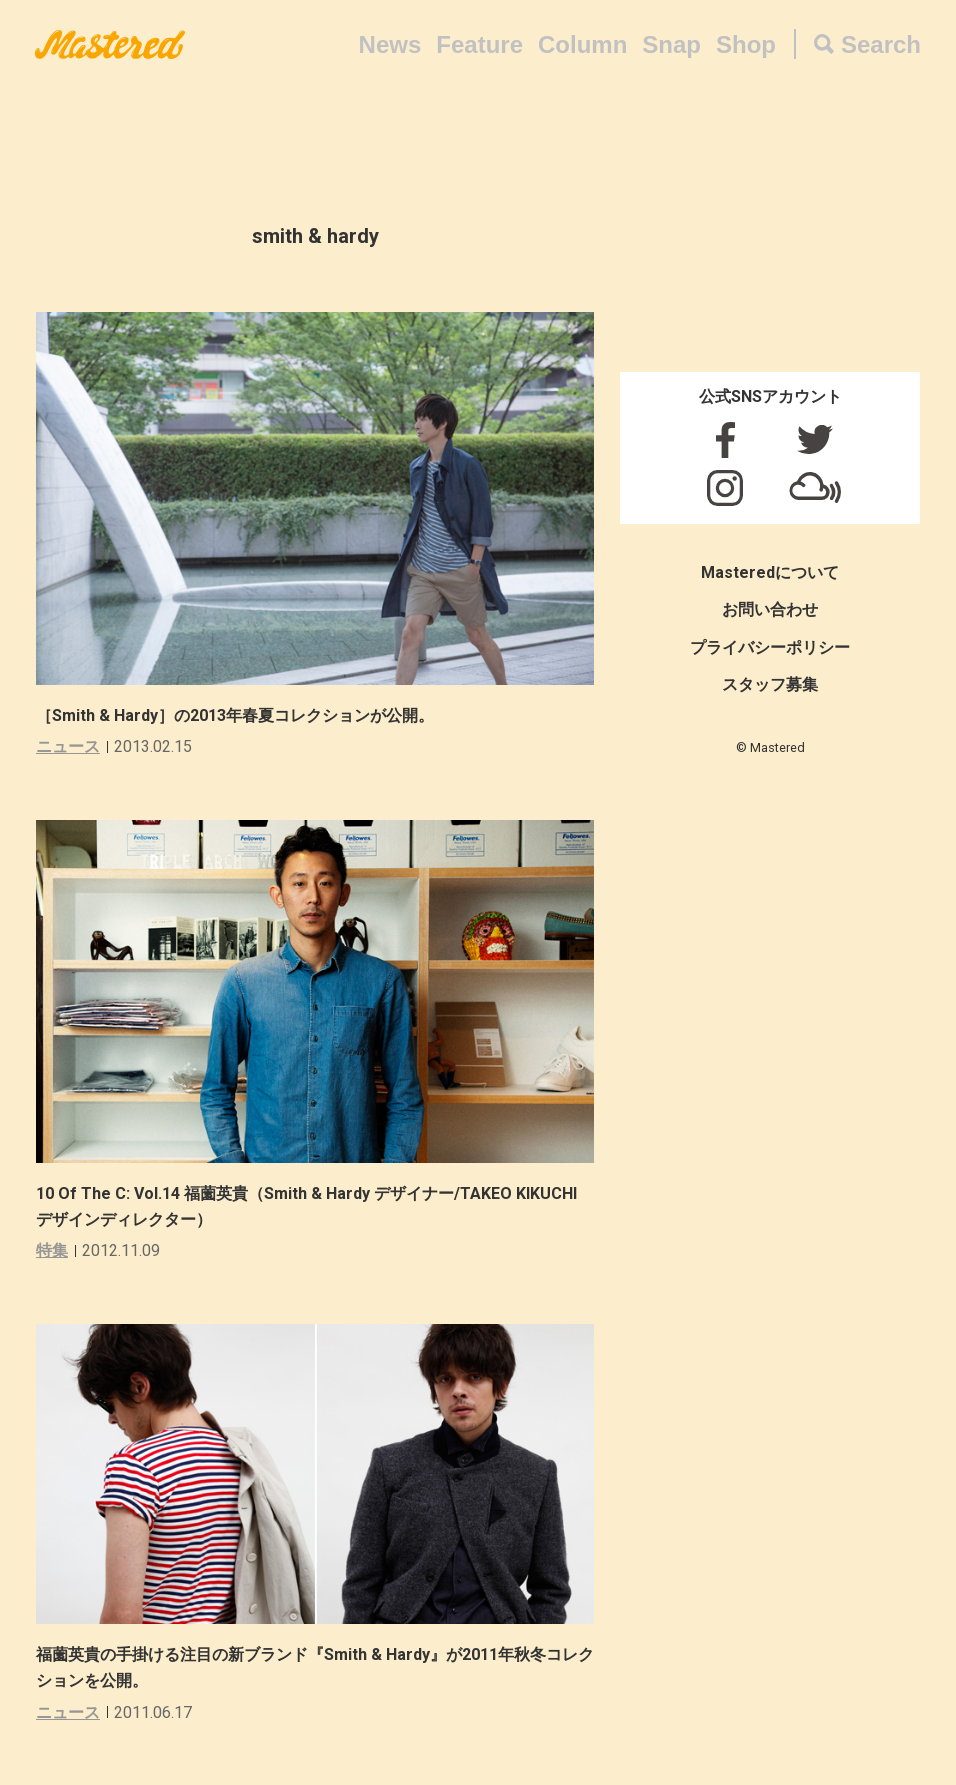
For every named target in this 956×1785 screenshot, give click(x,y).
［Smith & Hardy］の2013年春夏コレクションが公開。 (235, 715)
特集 (52, 1250)
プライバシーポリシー (770, 647)
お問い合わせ (770, 609)
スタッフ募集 (770, 684)
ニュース (68, 746)
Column (582, 44)
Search (881, 44)
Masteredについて (770, 572)
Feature (479, 44)
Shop (746, 44)
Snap (671, 44)
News (390, 44)
